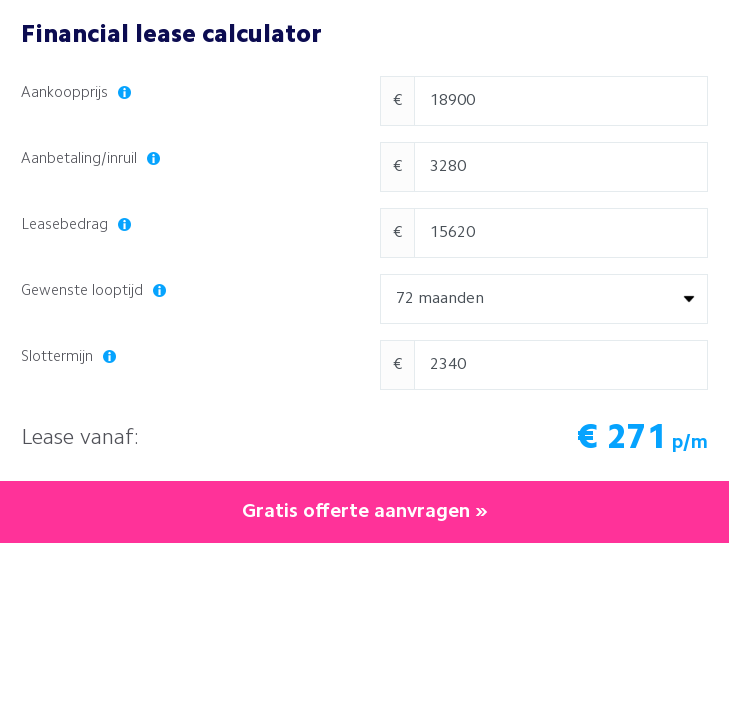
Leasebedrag (76, 225)
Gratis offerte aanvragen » (365, 512)
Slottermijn (68, 357)
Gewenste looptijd (93, 291)
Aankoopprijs (76, 93)
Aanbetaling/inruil (90, 159)
